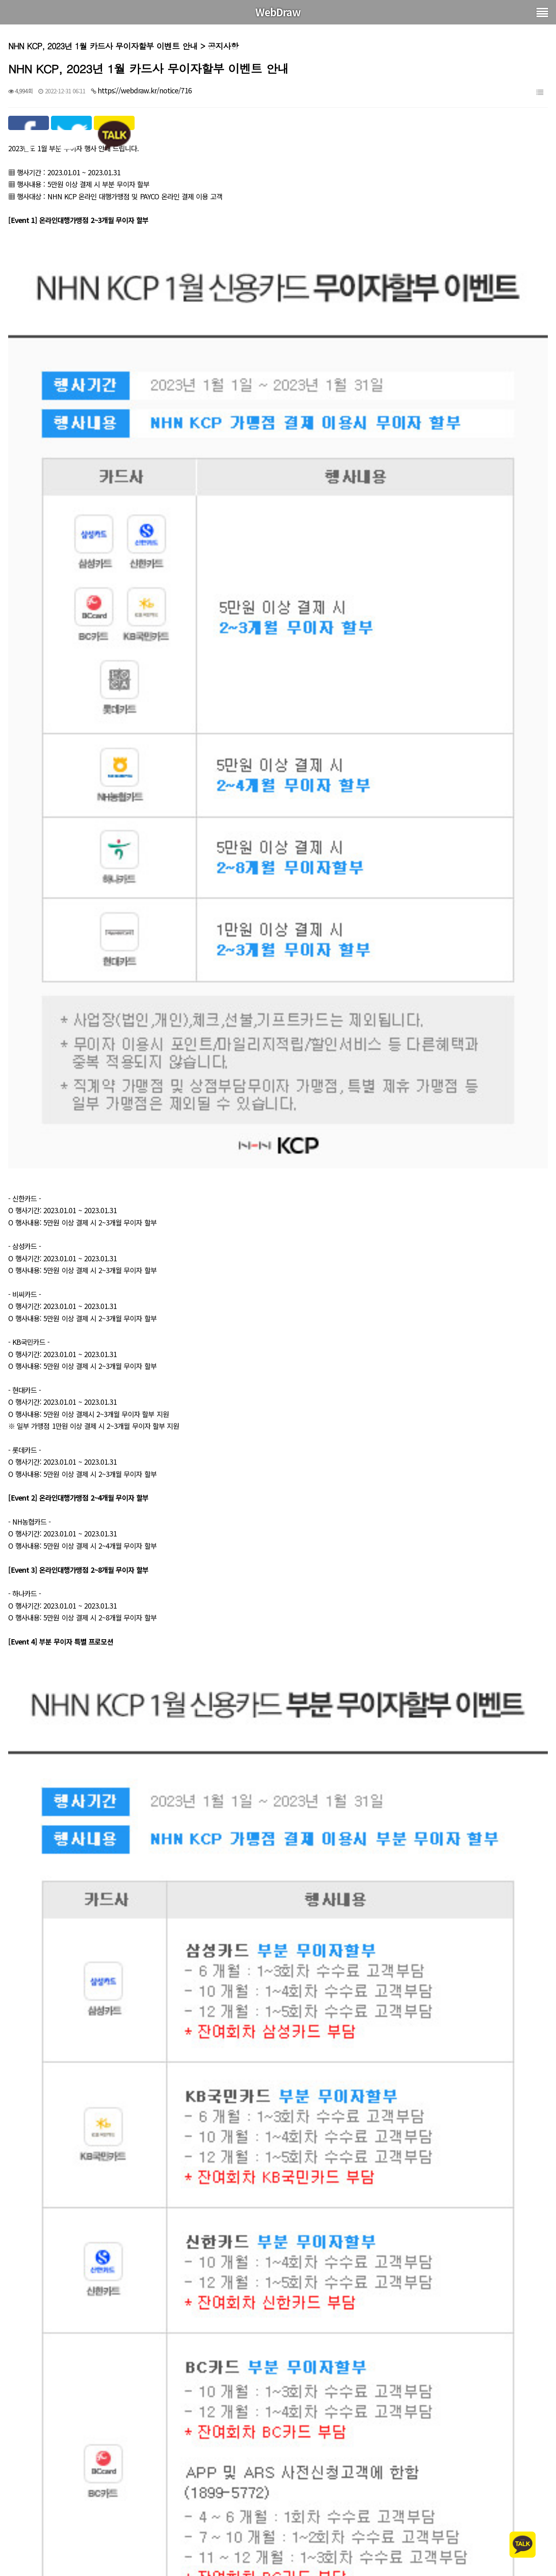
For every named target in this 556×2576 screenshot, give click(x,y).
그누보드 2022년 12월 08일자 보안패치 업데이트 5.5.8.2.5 (125, 2557)
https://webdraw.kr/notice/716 (144, 90)
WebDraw (278, 11)
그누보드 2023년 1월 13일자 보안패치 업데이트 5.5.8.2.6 (123, 2536)
